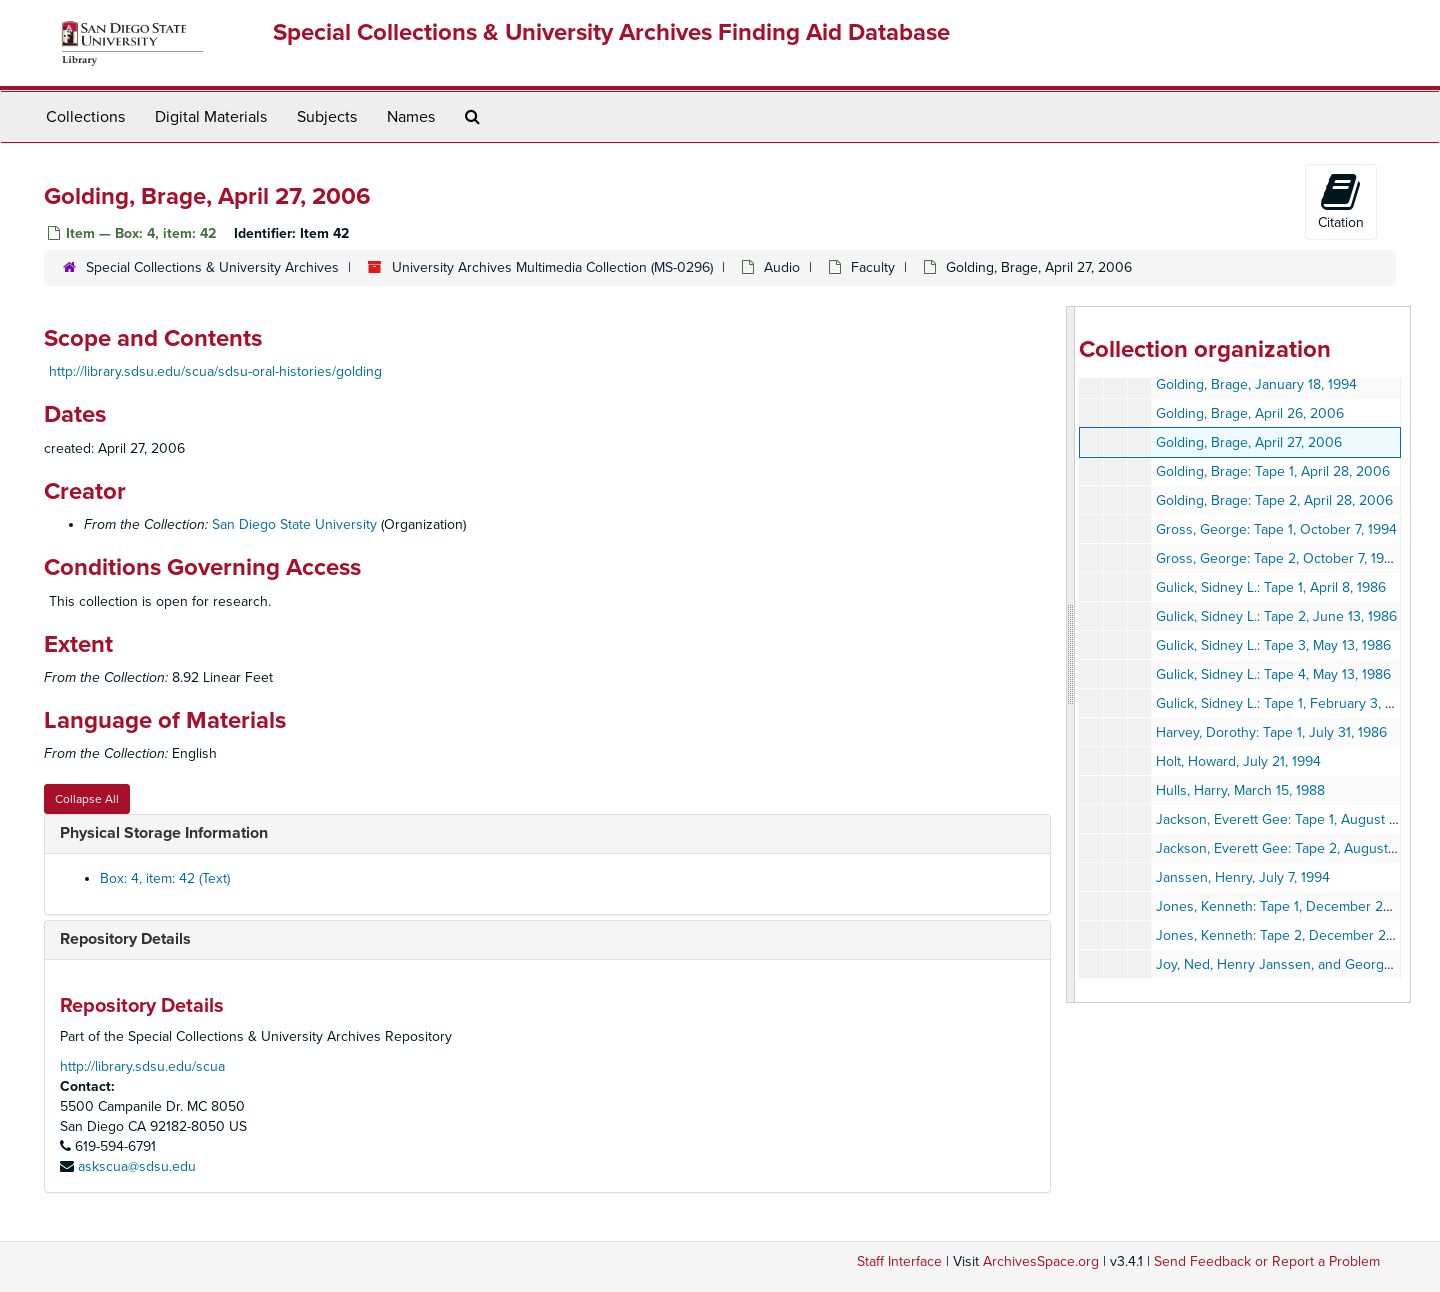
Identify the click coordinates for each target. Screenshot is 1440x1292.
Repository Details (125, 939)
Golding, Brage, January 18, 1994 (1256, 384)
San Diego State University (294, 524)
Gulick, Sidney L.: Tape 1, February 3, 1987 (1284, 703)
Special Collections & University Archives (212, 267)
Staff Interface (899, 1261)
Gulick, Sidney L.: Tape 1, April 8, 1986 (1271, 587)
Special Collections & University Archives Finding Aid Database (611, 32)
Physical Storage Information (164, 833)
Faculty (873, 267)
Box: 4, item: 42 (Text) (165, 878)
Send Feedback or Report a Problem (1267, 1261)
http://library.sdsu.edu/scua (142, 1066)
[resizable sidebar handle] (1071, 654)
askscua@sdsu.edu (137, 1166)
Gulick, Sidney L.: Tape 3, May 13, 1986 (1273, 645)
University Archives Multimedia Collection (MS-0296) (552, 267)
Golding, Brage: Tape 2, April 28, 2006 (1274, 500)
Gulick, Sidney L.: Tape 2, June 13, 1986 (1276, 616)
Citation (1341, 201)
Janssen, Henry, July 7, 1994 (1243, 877)
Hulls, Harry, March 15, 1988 (1240, 790)
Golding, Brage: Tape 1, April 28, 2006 (1273, 471)
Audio (782, 267)
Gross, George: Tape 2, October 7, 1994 (1278, 558)
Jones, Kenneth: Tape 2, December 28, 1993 (1293, 935)
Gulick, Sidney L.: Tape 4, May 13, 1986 (1273, 674)
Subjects (327, 117)
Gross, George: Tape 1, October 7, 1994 (1276, 529)
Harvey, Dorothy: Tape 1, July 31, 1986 (1271, 732)
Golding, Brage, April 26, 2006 (1250, 413)
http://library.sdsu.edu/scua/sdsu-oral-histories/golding (215, 371)
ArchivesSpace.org (1041, 1261)
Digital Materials (211, 117)
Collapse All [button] (87, 799)
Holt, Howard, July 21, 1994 (1238, 761)
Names (411, 117)
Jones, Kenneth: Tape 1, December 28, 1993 (1291, 906)
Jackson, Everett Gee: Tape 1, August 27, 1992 (1297, 819)
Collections (85, 117)
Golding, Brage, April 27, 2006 (1249, 442)
